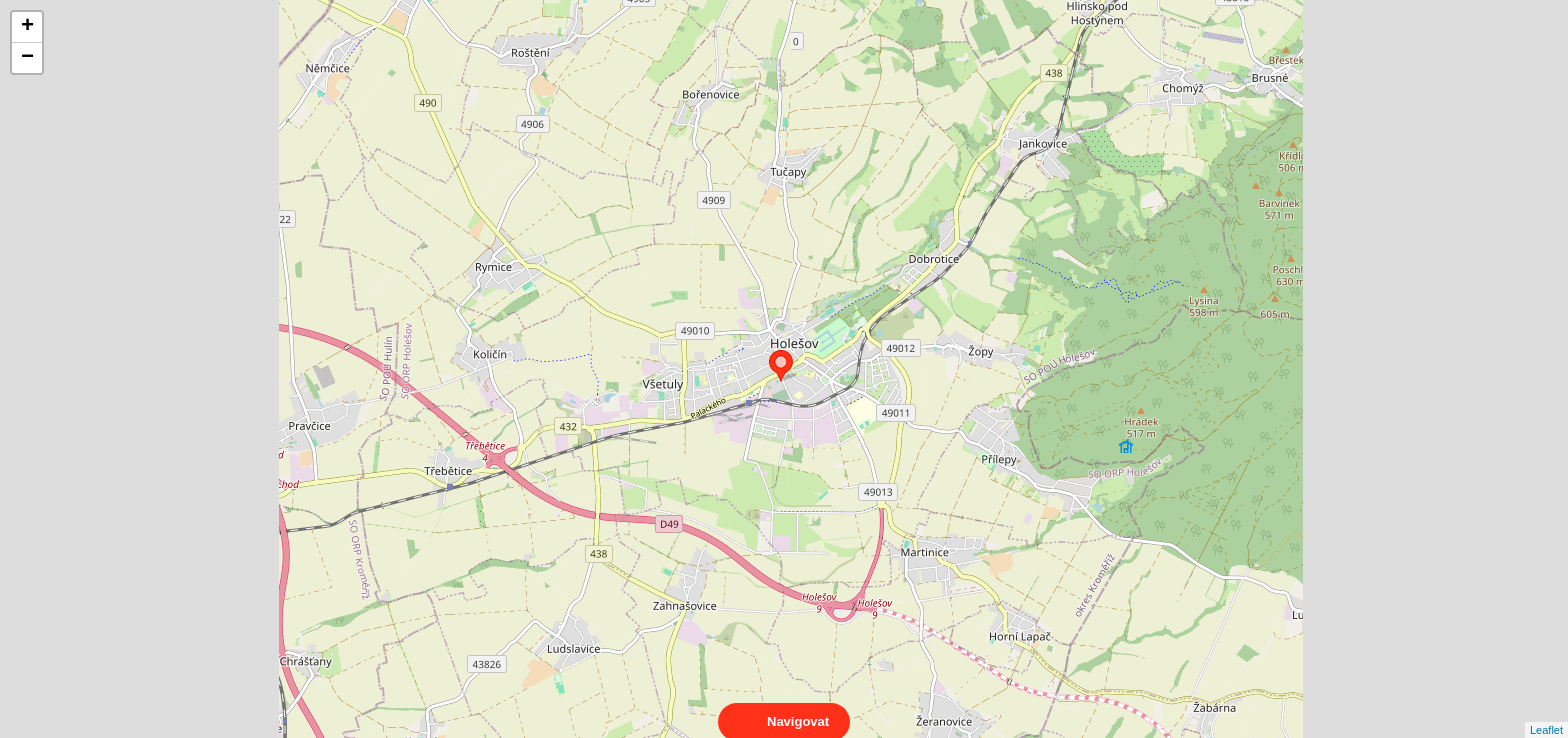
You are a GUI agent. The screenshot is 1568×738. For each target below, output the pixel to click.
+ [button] (27, 27)
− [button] (27, 58)
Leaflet (1546, 712)
